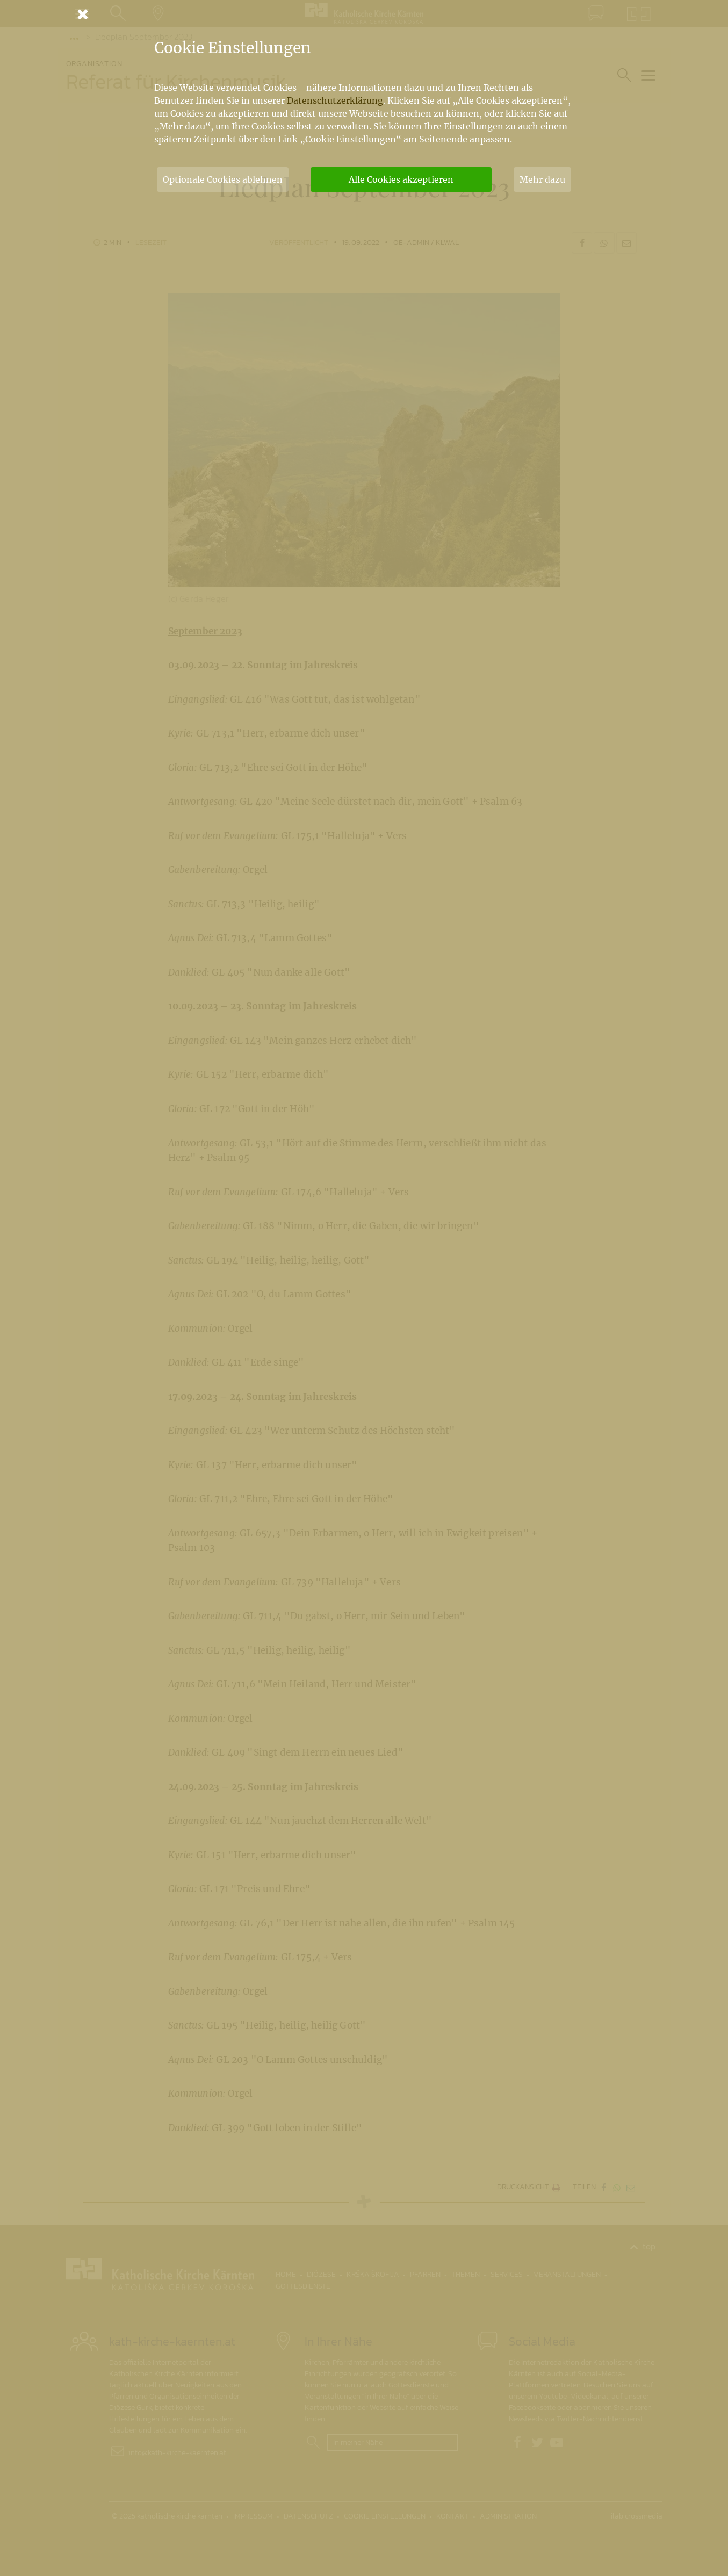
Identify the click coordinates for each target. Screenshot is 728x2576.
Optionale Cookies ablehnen (223, 179)
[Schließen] (364, 14)
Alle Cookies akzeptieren (401, 179)
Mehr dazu (542, 179)
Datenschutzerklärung (335, 100)
